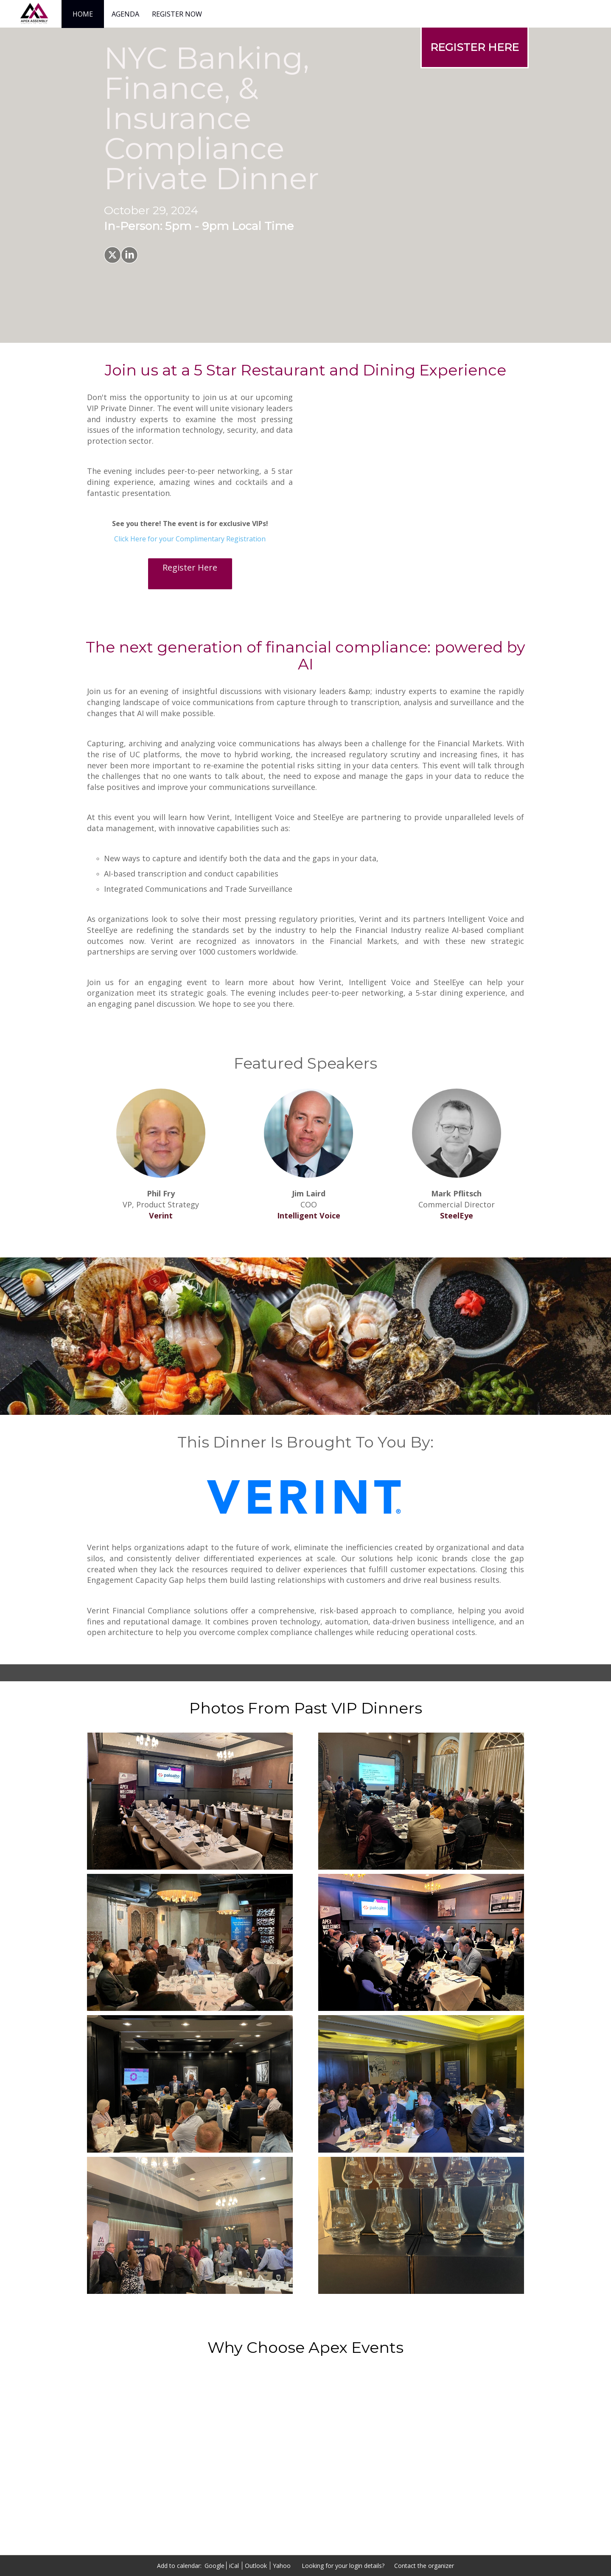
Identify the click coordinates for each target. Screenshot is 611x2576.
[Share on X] (112, 254)
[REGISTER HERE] (474, 47)
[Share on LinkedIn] (129, 254)
